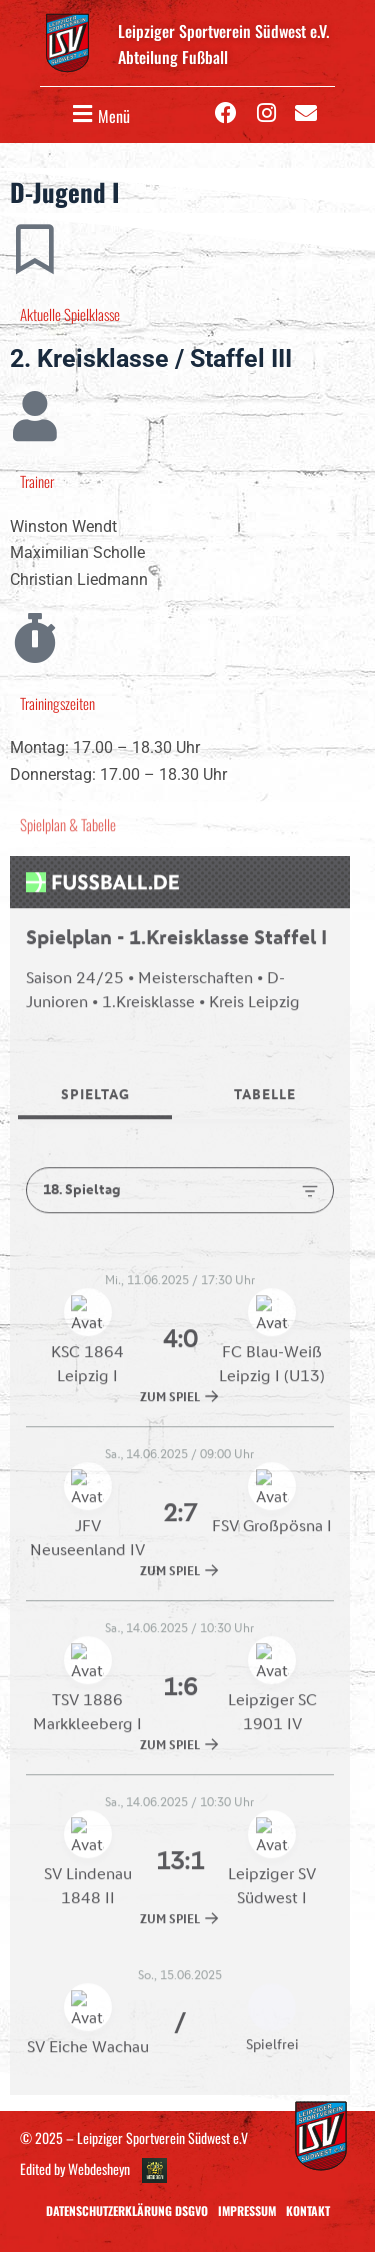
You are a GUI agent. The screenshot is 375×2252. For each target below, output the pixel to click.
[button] (99, 114)
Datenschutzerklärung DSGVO (127, 2210)
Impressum (247, 2210)
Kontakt (308, 2210)
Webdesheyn (99, 2168)
